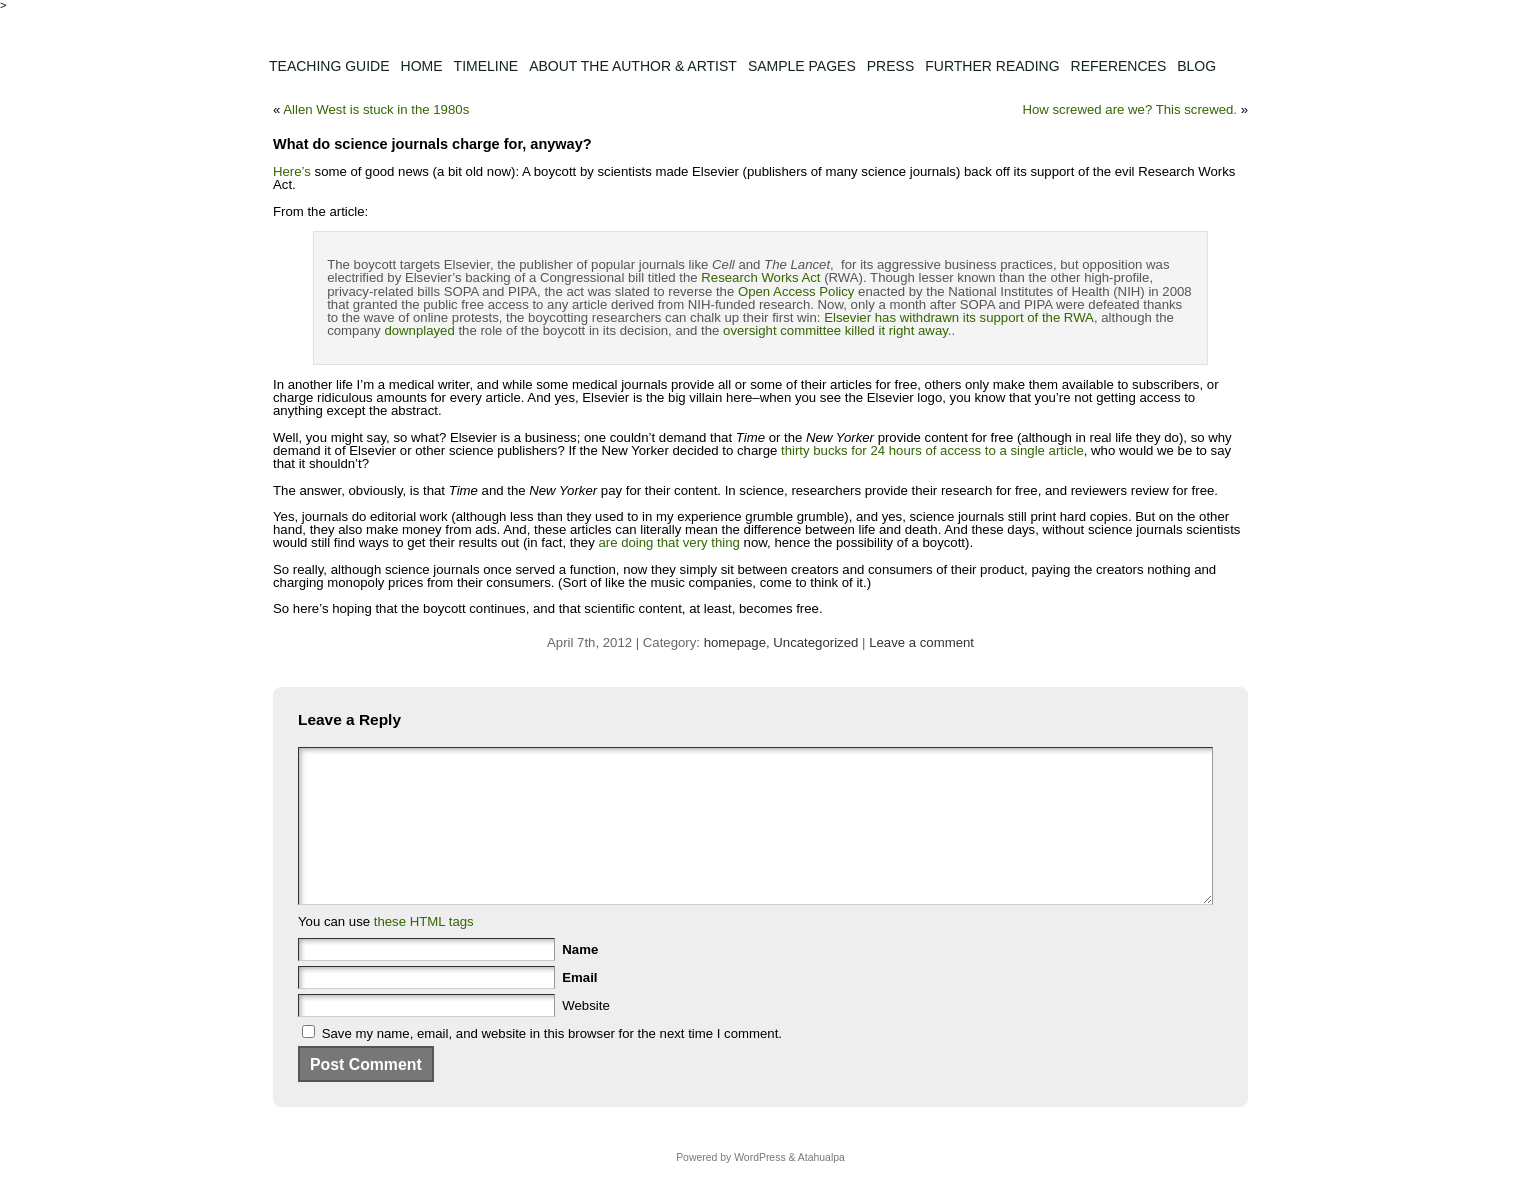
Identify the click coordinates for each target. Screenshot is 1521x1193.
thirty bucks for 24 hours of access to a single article (932, 450)
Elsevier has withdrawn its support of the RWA (959, 317)
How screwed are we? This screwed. (1129, 109)
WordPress (759, 1187)
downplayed (419, 330)
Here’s (292, 171)
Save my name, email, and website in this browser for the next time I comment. (552, 1063)
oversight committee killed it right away (835, 330)
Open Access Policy (796, 291)
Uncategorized (815, 642)
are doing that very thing (669, 542)
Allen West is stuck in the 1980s (376, 109)
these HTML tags (424, 951)
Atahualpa (821, 1187)
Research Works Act (760, 277)
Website (585, 1035)
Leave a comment (921, 642)
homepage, (739, 642)
